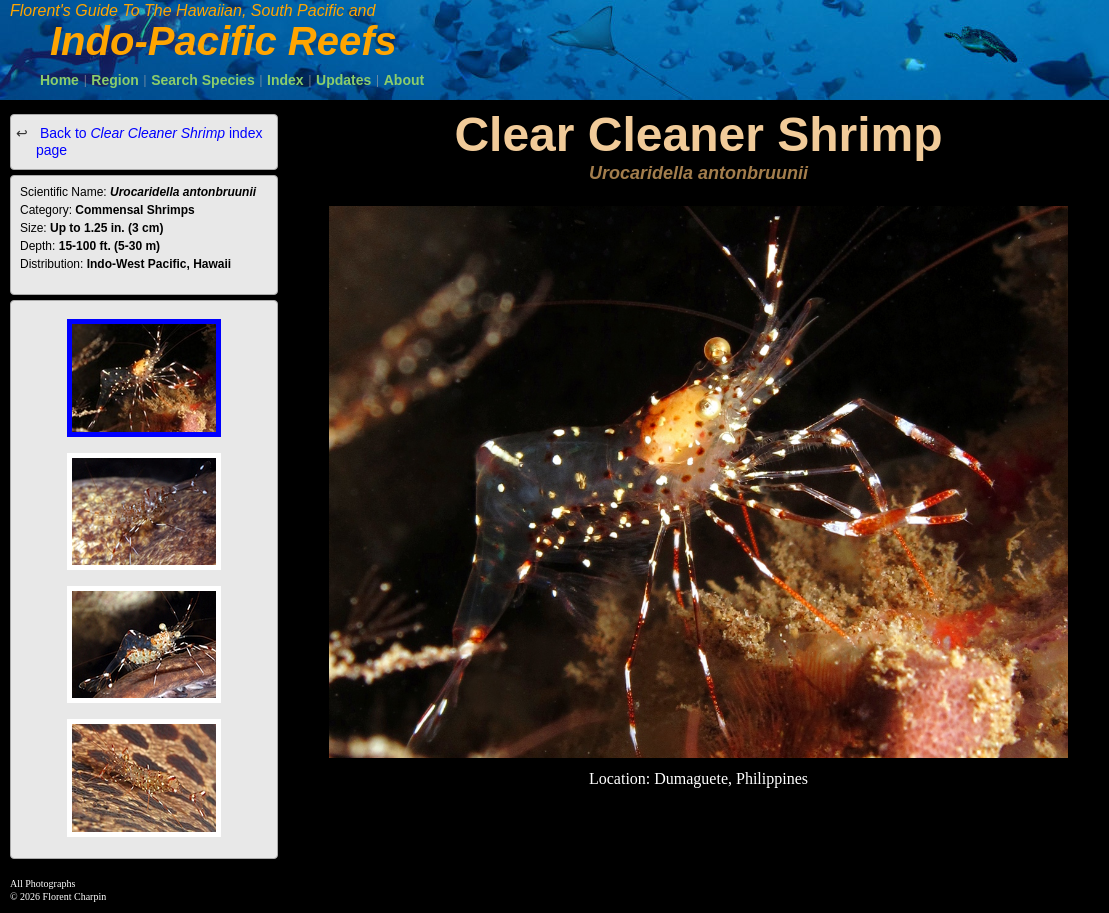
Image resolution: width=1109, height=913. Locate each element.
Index (285, 80)
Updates (343, 80)
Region (114, 80)
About (404, 80)
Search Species (203, 80)
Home (59, 80)
